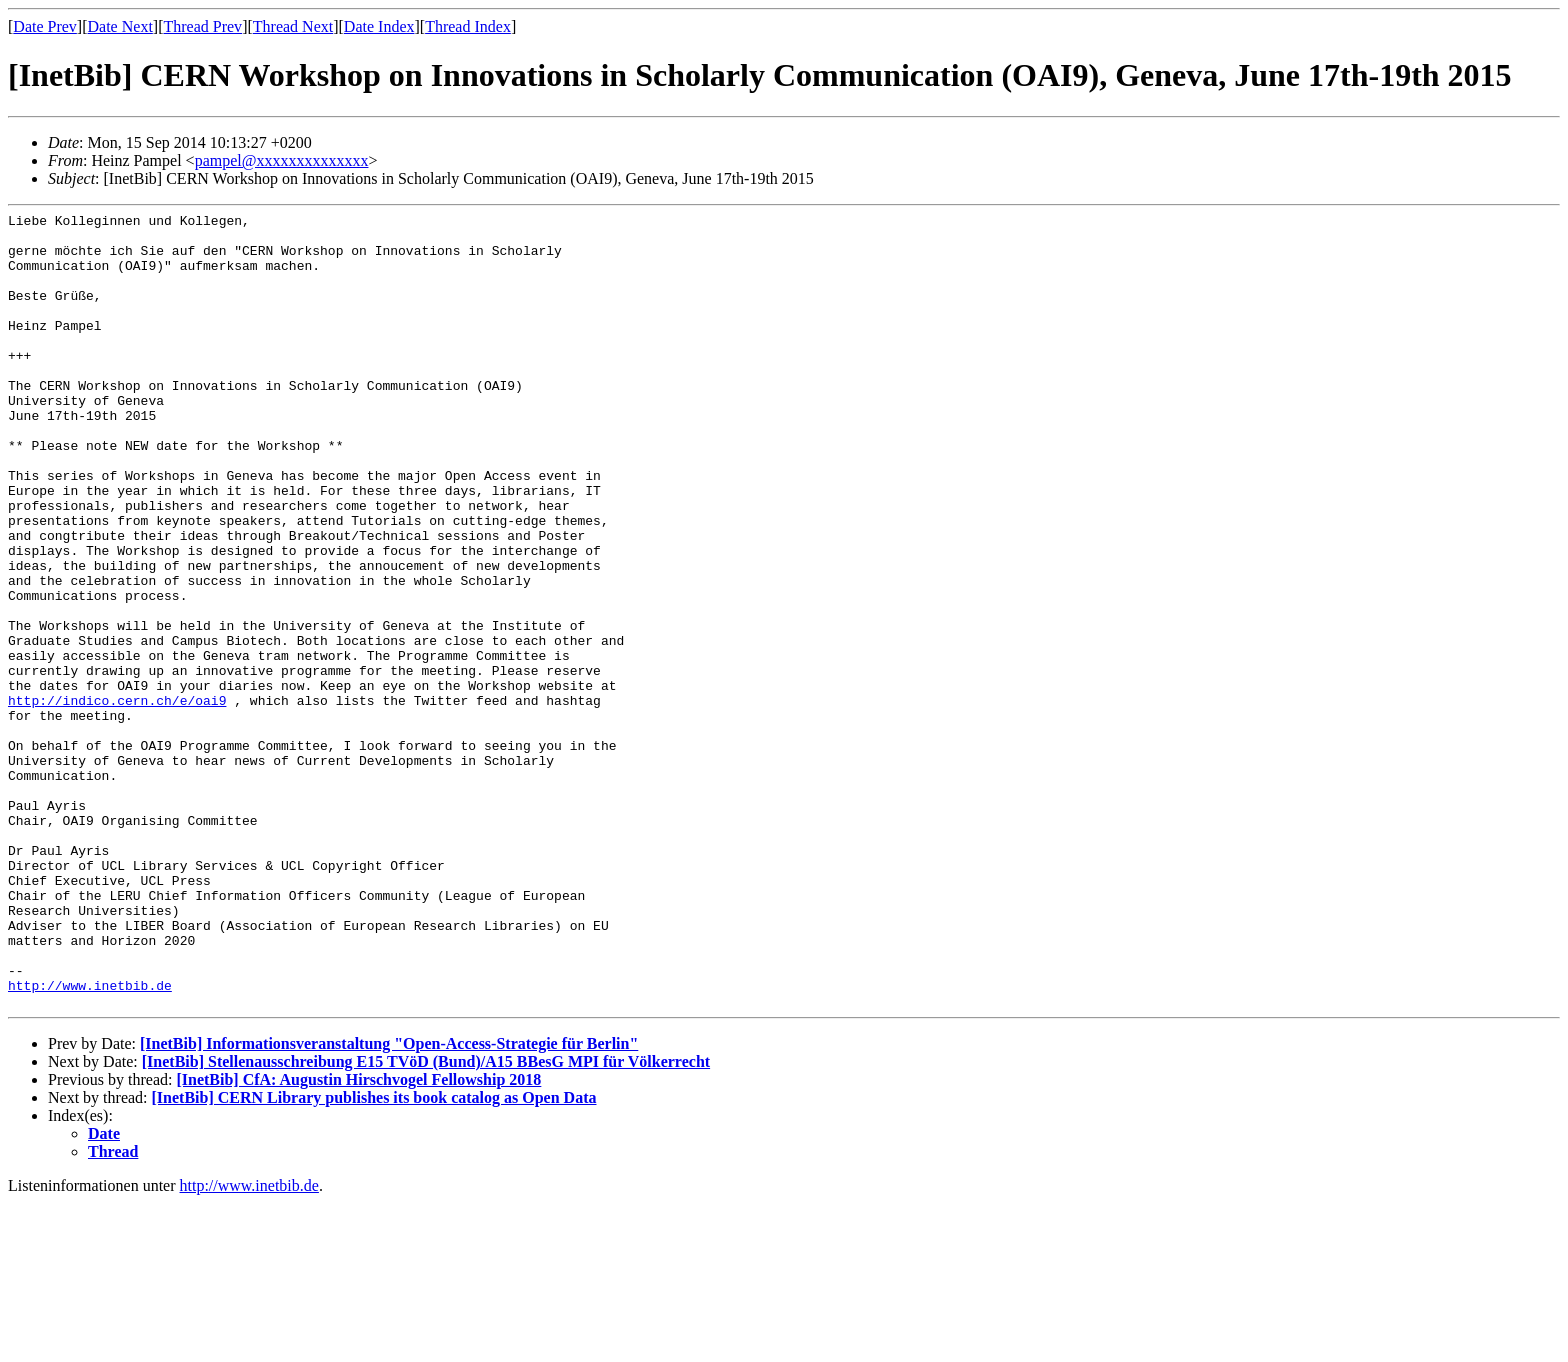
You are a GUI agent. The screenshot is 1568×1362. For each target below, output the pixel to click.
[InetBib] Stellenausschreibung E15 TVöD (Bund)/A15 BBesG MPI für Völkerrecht (426, 1220)
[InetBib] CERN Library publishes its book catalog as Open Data (374, 1256)
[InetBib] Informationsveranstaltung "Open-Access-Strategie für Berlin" (389, 1202)
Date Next (120, 26)
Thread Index (468, 26)
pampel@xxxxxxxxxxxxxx (282, 160)
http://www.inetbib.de (90, 1141)
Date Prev (45, 26)
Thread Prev (202, 26)
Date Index (379, 26)
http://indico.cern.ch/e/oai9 (117, 799)
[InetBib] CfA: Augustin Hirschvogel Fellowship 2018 (358, 1238)
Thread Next (293, 26)
